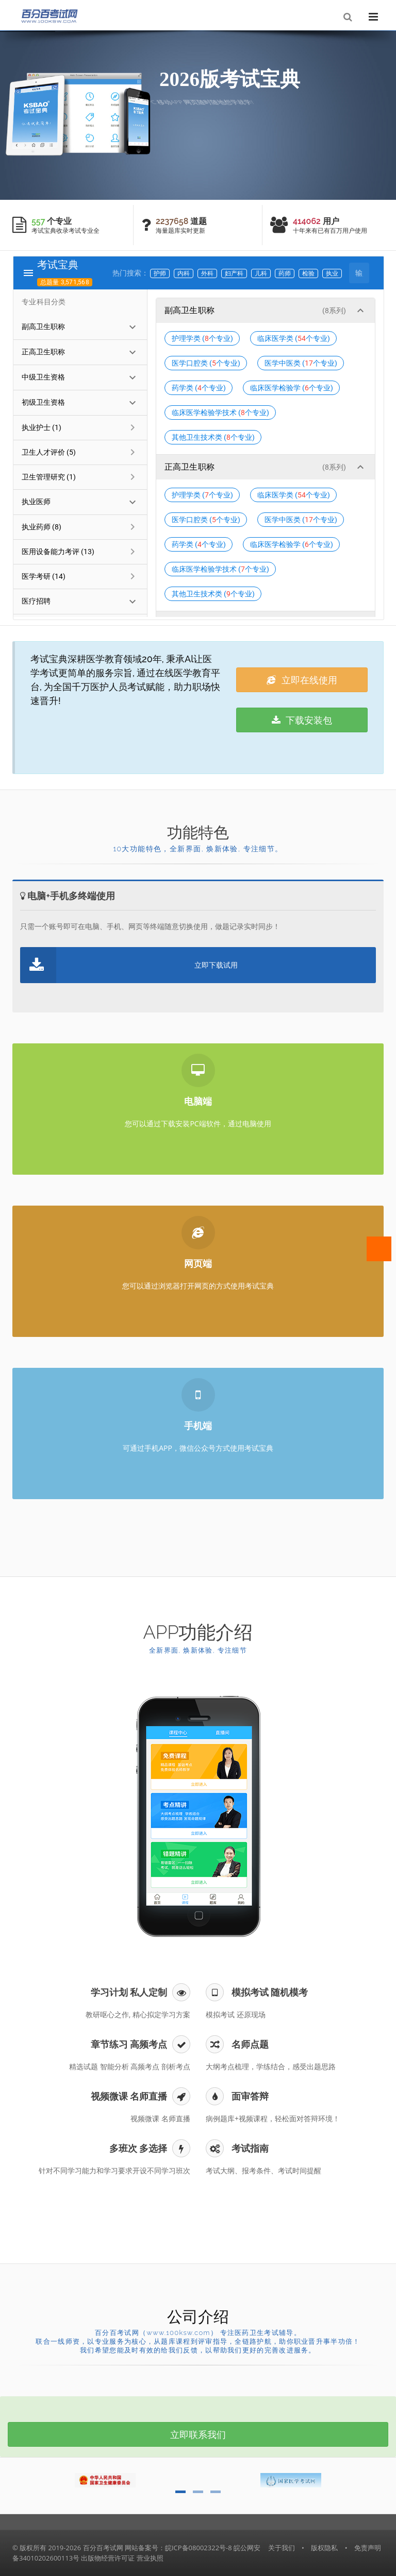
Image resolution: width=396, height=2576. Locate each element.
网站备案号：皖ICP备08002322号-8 (178, 2547)
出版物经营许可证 (108, 2558)
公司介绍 (198, 2317)
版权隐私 (324, 2547)
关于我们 (281, 2547)
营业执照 (150, 2558)
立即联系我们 (198, 2434)
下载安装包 (302, 720)
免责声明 (367, 2547)
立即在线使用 (302, 680)
